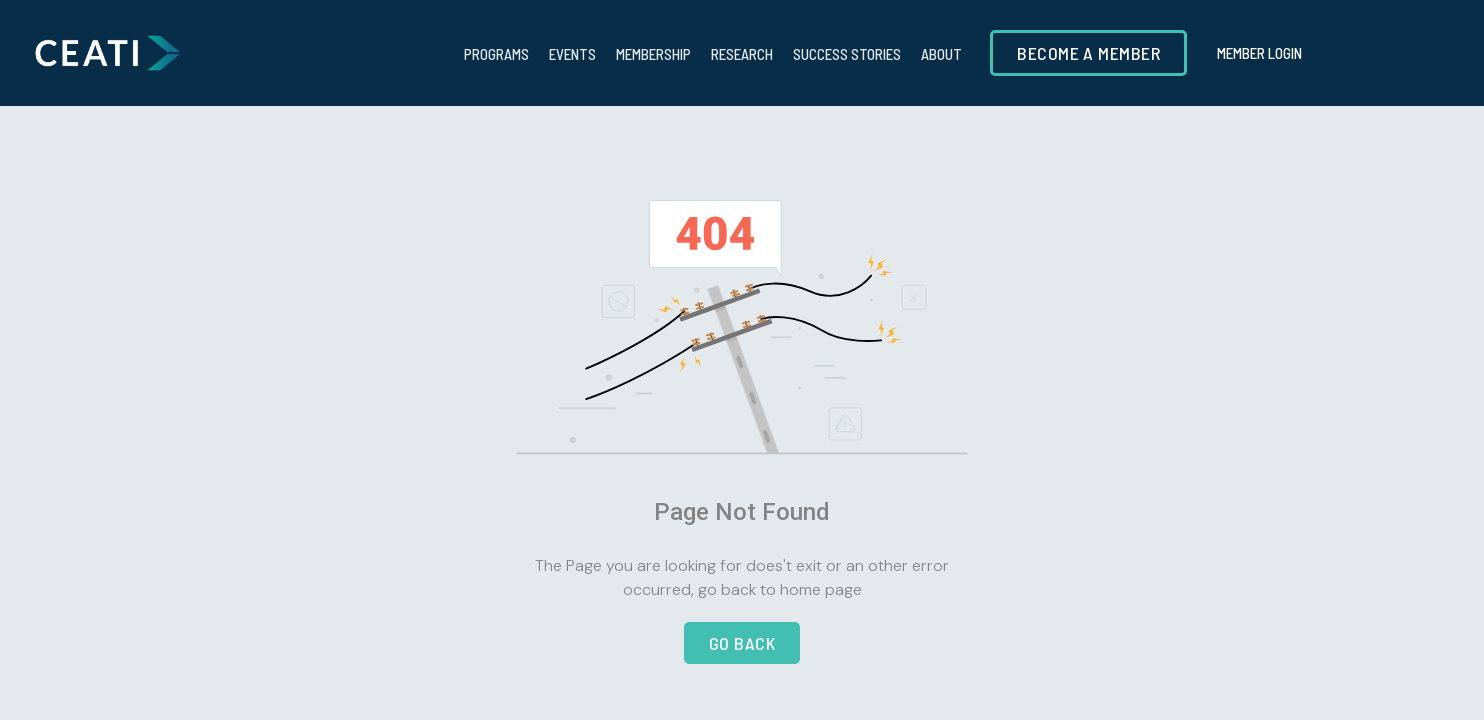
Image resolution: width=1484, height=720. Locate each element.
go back (742, 643)
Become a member (1088, 53)
